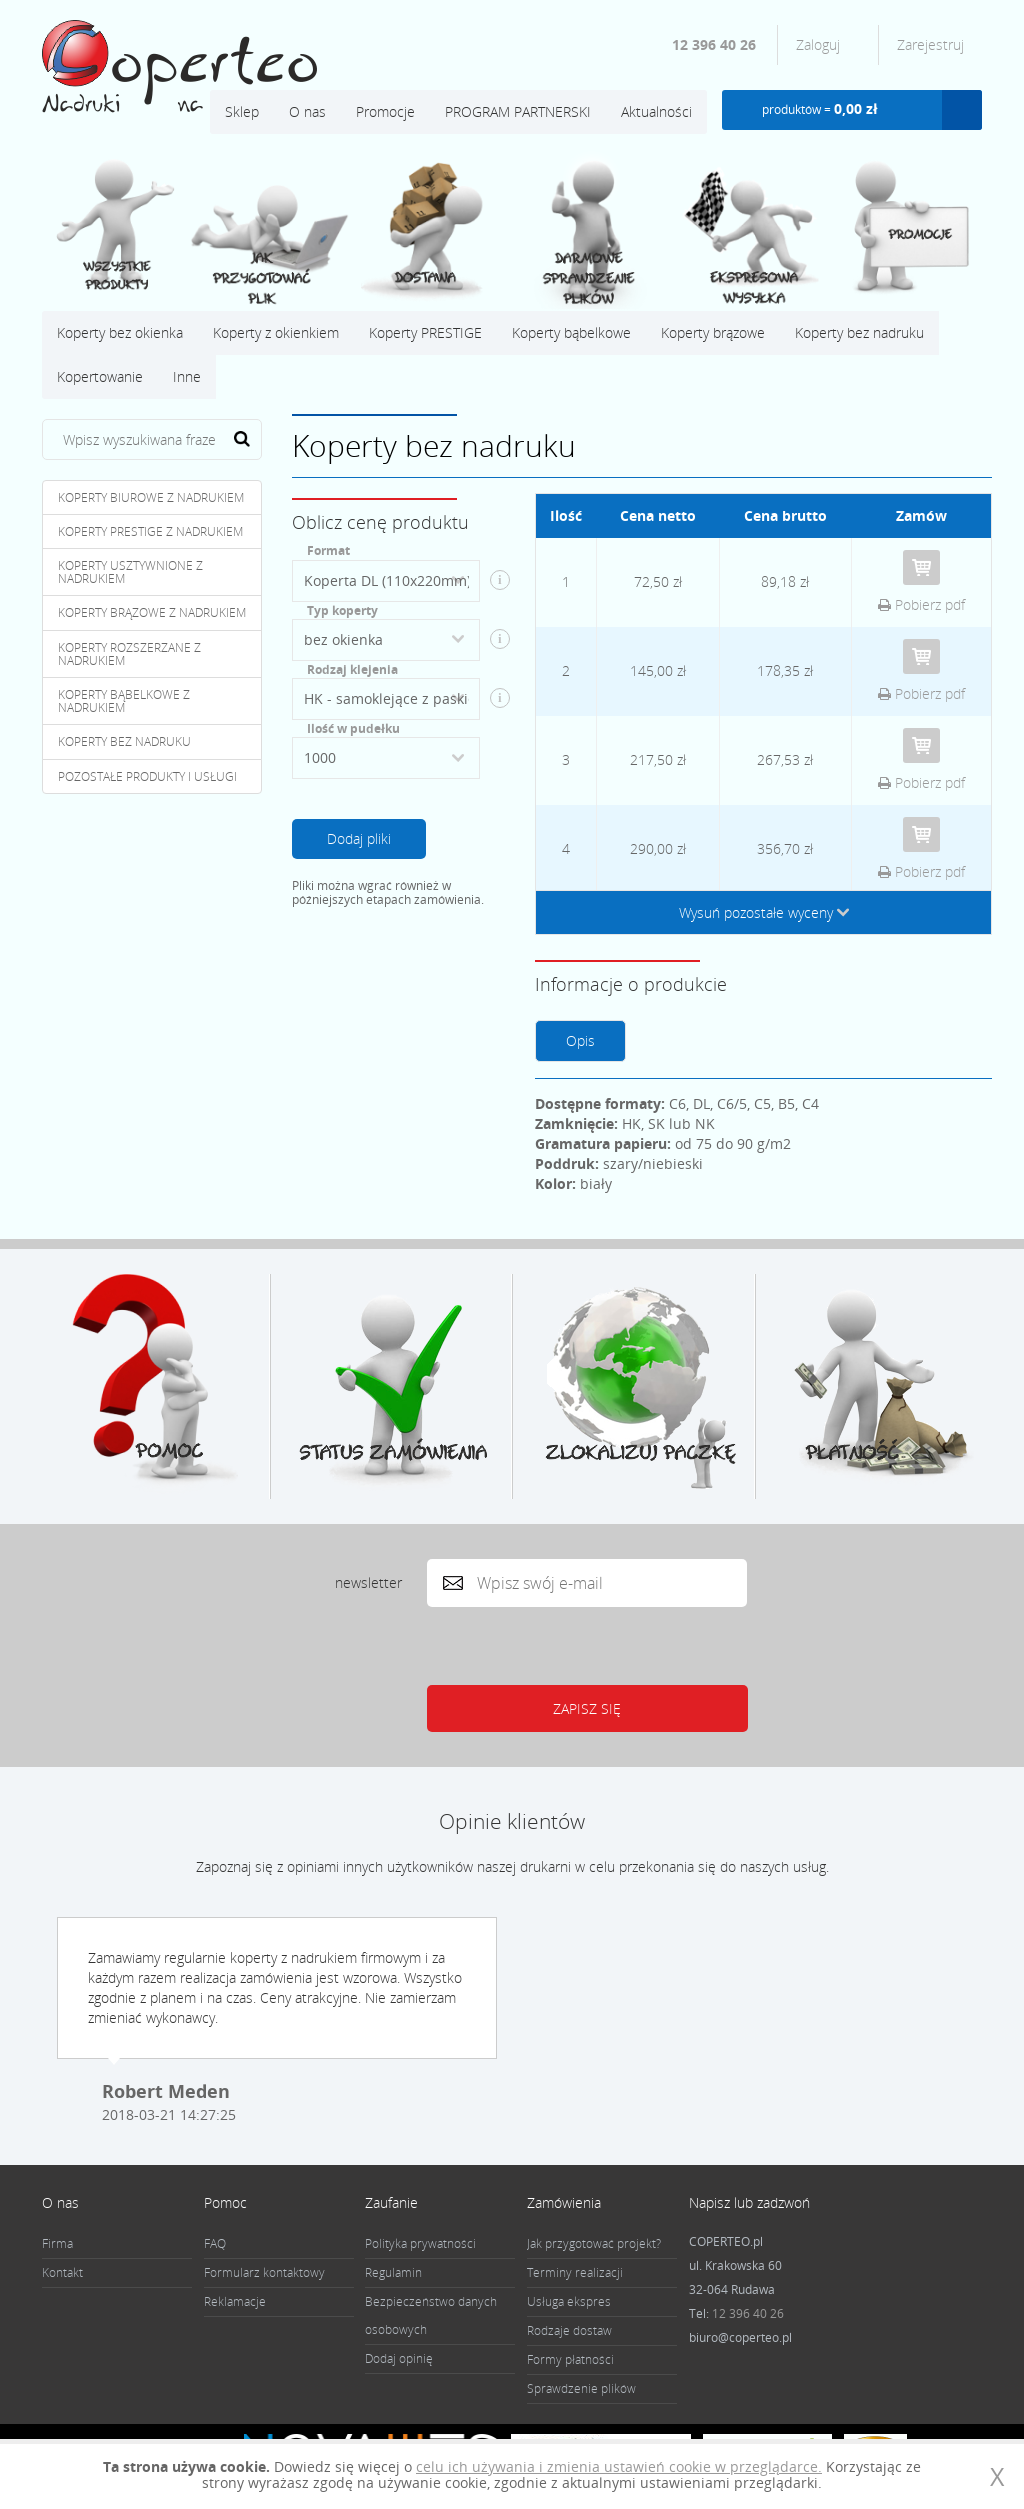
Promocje (385, 111)
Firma (57, 2243)
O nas (307, 111)
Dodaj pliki (359, 838)
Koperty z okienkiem (276, 332)
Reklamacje (235, 2301)
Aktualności (656, 111)
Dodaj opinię (399, 2358)
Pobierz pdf (921, 604)
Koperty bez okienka (120, 332)
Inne (187, 376)
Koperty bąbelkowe (571, 332)
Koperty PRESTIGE (425, 332)
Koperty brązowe (713, 332)
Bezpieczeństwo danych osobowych (431, 2315)
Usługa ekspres (569, 2301)
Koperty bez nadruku (859, 332)
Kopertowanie (100, 376)
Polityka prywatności (420, 2243)
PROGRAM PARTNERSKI (518, 111)
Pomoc (225, 2202)
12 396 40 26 (714, 44)
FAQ (215, 2243)
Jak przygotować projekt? (594, 2243)
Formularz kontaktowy (264, 2272)
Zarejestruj (930, 44)
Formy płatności (570, 2359)
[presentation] (581, 1646)
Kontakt (62, 2272)
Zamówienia (564, 2202)
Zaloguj (820, 44)
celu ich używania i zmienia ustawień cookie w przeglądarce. (619, 2466)
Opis (580, 1040)
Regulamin (393, 2272)
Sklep (242, 111)
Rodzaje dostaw (569, 2330)
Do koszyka (921, 567)
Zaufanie (391, 2202)
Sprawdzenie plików (581, 2388)
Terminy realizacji (575, 2272)
